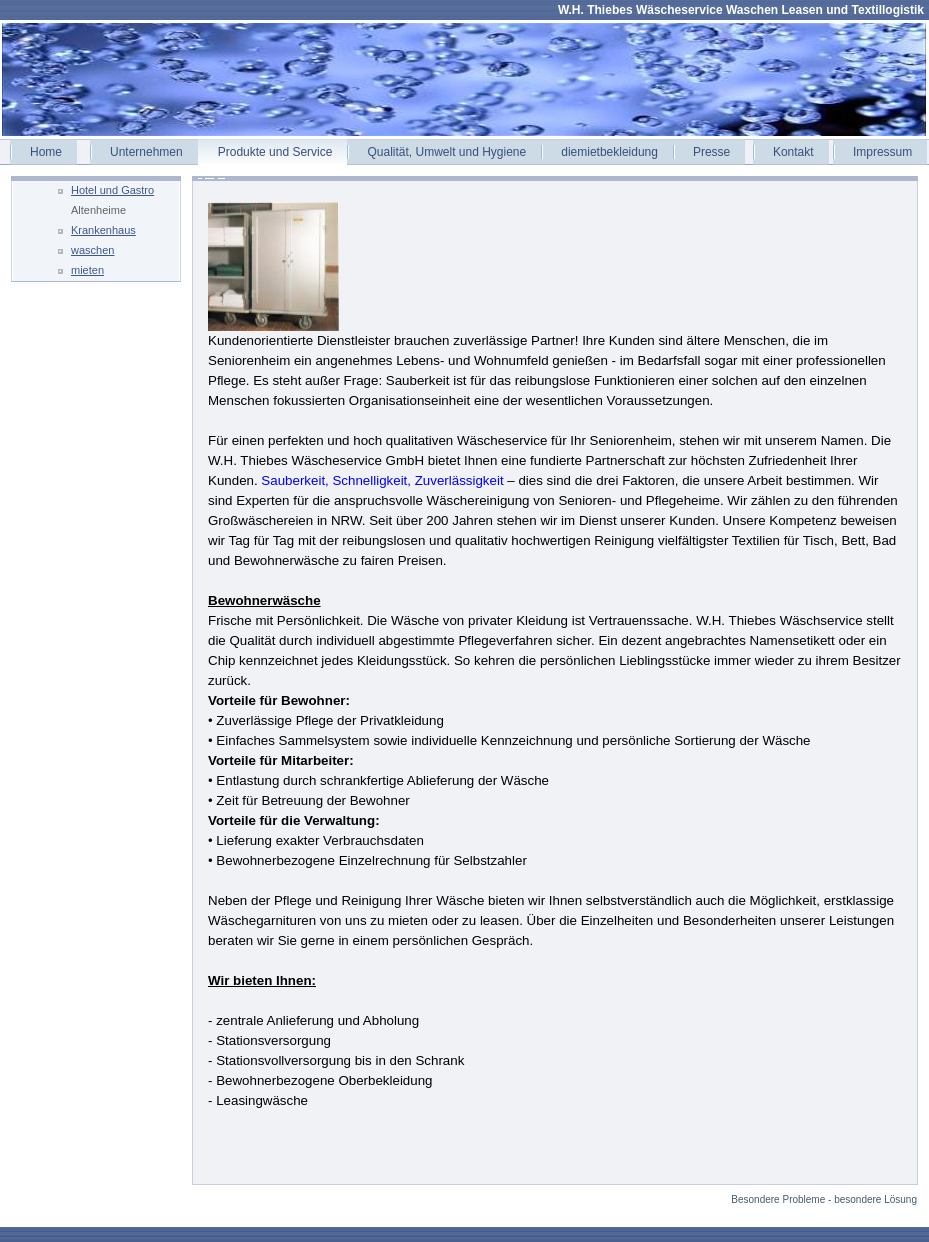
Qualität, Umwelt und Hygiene (446, 152)
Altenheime (98, 210)
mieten (87, 270)
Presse (711, 152)
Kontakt (793, 152)
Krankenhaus (103, 230)
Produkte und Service (275, 152)
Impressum (882, 152)
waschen (92, 250)
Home (46, 152)
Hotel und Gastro (112, 190)
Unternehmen (146, 152)
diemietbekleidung (609, 152)
